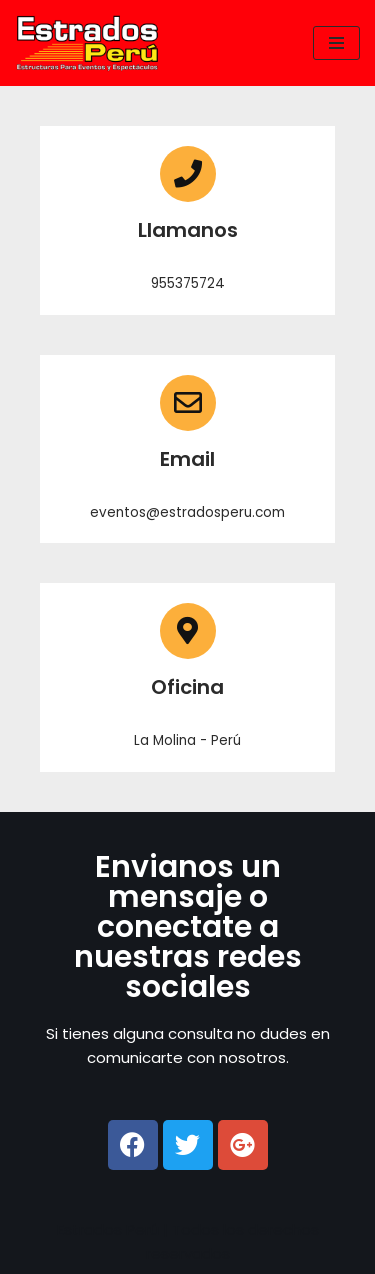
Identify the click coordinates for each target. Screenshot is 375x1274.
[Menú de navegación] (336, 43)
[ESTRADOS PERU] (92, 43)
